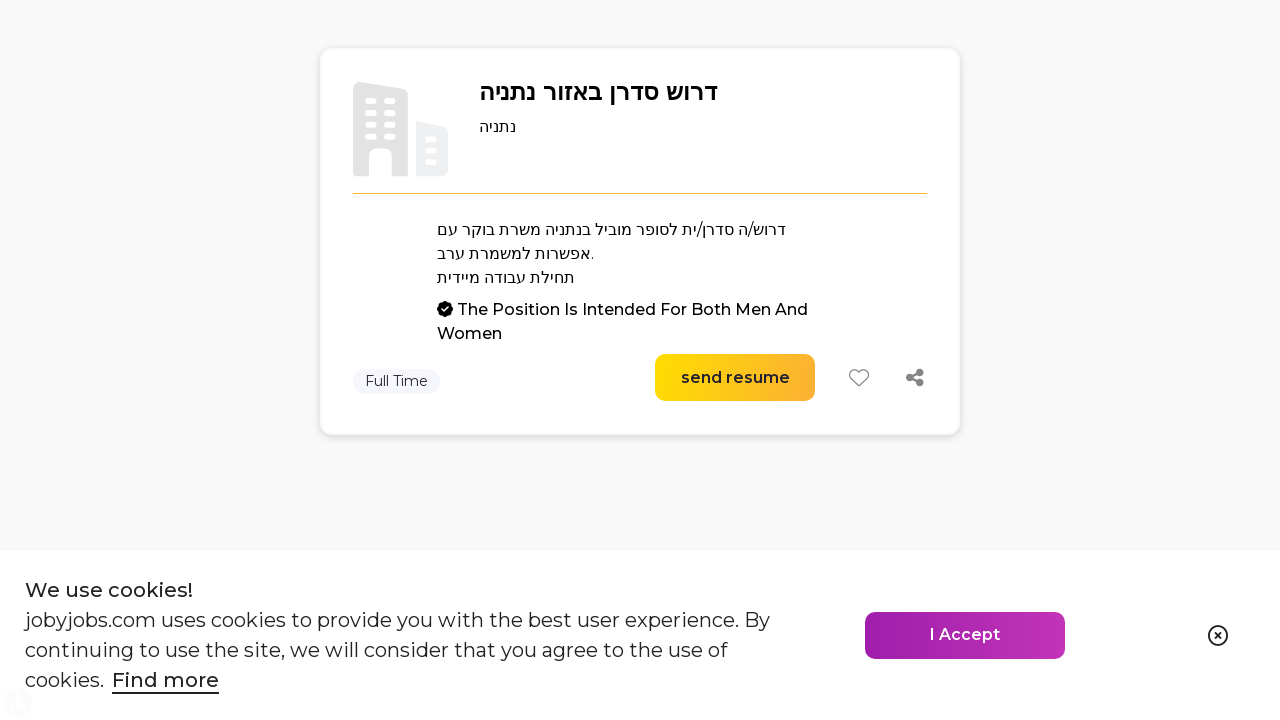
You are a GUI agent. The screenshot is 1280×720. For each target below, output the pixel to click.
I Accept (965, 634)
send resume (735, 377)
